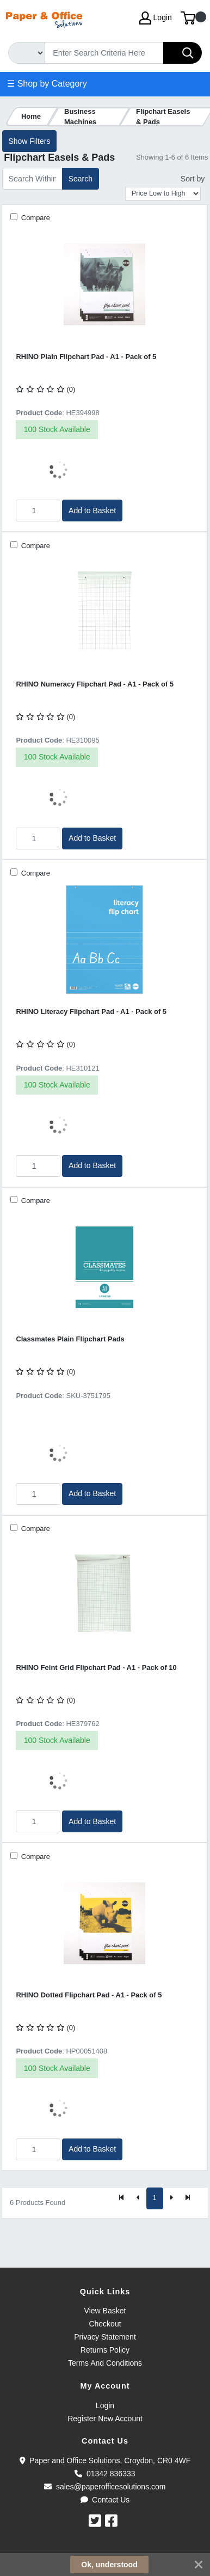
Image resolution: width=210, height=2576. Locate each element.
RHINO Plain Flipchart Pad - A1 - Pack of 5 (86, 357)
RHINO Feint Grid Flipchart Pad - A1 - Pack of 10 (96, 1667)
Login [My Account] (155, 18)
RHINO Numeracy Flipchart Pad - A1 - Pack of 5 (95, 684)
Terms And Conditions (105, 2363)
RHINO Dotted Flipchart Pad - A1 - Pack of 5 (89, 1995)
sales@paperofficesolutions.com (104, 2486)
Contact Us (105, 2499)
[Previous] (138, 2198)
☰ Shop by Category (47, 83)
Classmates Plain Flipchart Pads (70, 1339)
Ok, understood (109, 2564)
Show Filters (29, 141)
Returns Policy (105, 2350)
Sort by (193, 178)
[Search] (104, 53)
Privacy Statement (105, 2336)
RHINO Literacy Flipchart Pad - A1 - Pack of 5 (91, 1011)
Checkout (105, 2323)
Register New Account (105, 2418)
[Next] (171, 2198)
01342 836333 (105, 2473)
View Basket (105, 2310)
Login (105, 2405)
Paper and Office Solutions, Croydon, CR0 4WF (105, 2460)
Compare (34, 218)
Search (80, 178)
